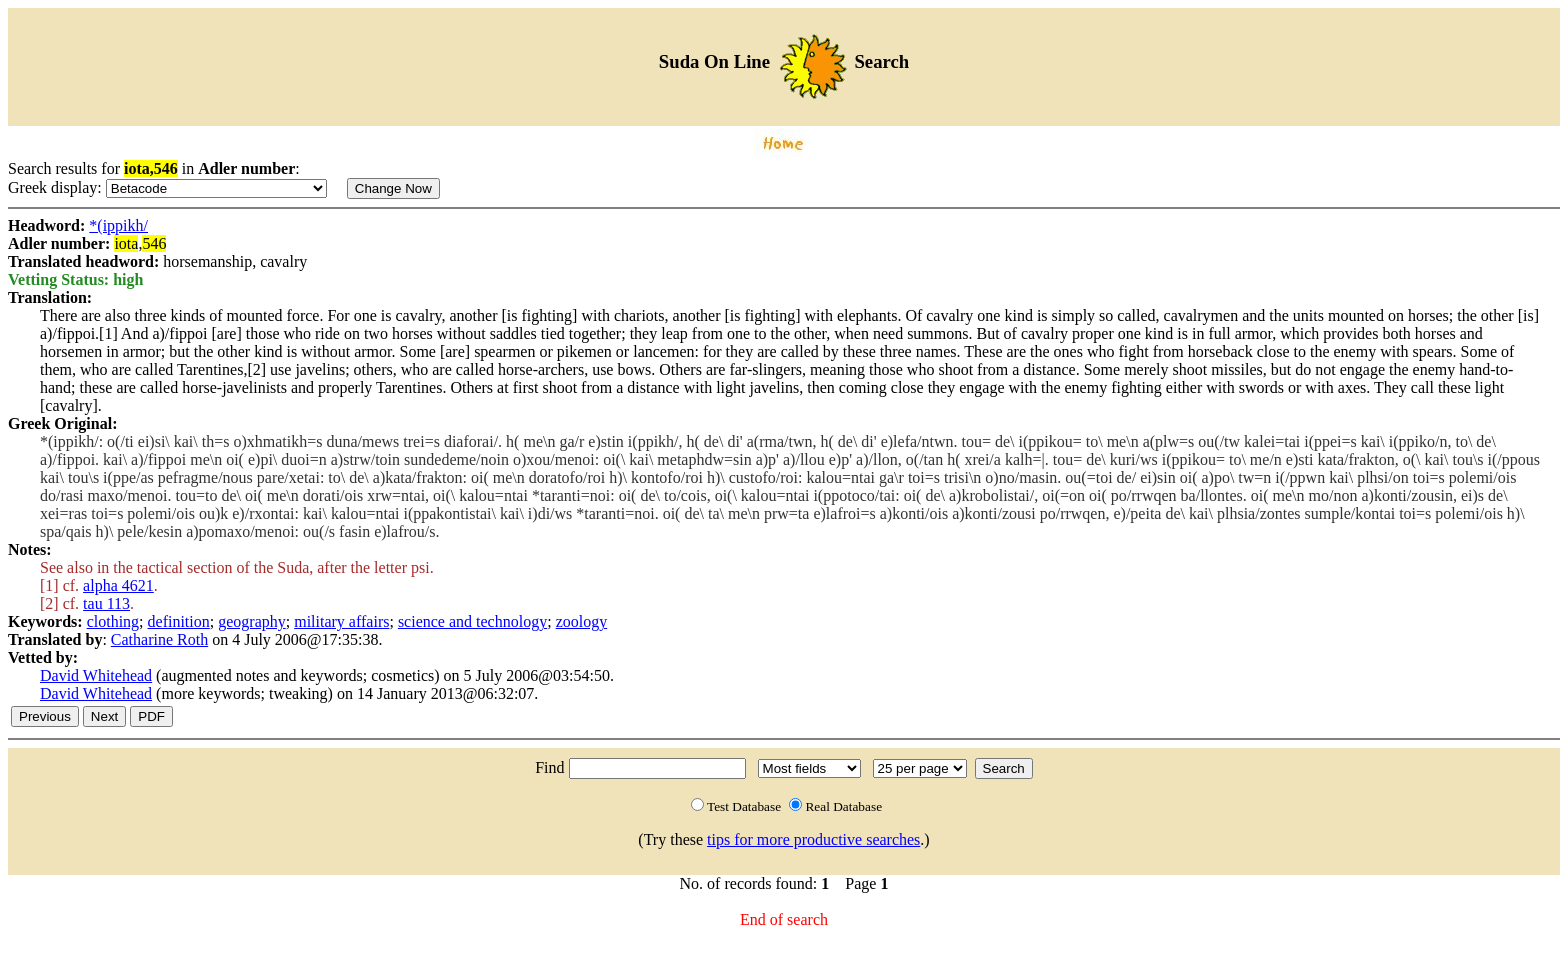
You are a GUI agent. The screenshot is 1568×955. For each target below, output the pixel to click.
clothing (113, 621)
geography (252, 621)
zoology (582, 621)
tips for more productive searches (813, 839)
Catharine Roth (159, 639)
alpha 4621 (118, 585)
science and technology (472, 621)
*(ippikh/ (118, 225)
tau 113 (106, 603)
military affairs (341, 621)
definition (179, 621)
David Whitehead (96, 675)
